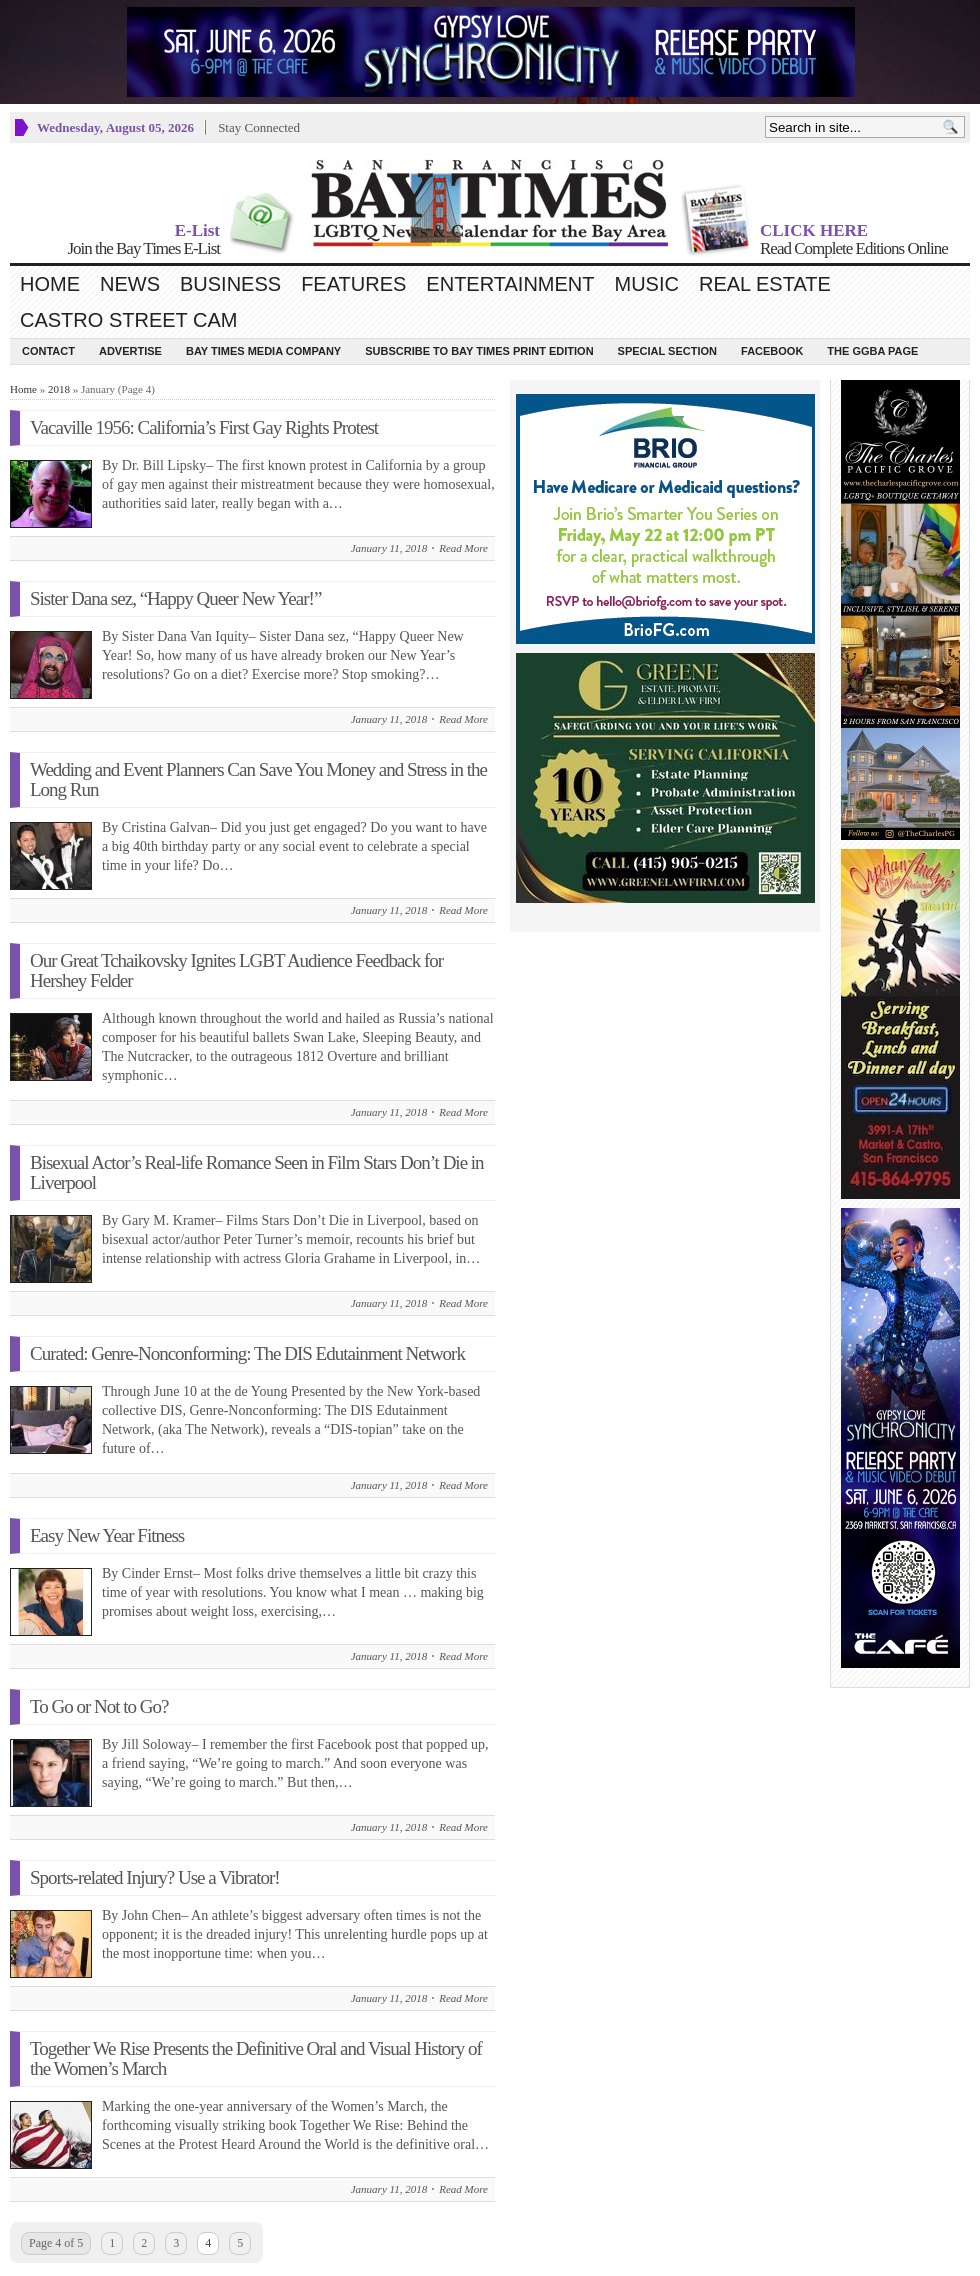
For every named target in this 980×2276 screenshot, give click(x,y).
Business (230, 284)
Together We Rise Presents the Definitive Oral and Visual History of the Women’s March (256, 2058)
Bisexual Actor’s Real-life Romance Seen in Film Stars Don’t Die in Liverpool (257, 1172)
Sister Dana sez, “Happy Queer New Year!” (175, 598)
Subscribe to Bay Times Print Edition (479, 351)
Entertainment (510, 284)
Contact (48, 351)
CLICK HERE (814, 230)
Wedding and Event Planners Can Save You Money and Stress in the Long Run (258, 779)
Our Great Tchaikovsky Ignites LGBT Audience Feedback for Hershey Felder (236, 970)
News (130, 284)
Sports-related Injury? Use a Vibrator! (155, 1877)
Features (353, 284)
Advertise (130, 351)
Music (647, 284)
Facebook (772, 351)
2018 (59, 389)
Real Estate (765, 284)
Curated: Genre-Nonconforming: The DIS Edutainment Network (247, 1353)
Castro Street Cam (128, 320)
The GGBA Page (872, 351)
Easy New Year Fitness (107, 1535)
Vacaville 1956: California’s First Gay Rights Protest (204, 427)
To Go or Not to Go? (99, 1706)
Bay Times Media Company (263, 351)
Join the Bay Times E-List (143, 248)
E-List (197, 230)
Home (50, 284)
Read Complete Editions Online (854, 248)
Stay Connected (259, 127)
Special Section (667, 351)
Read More (463, 548)
